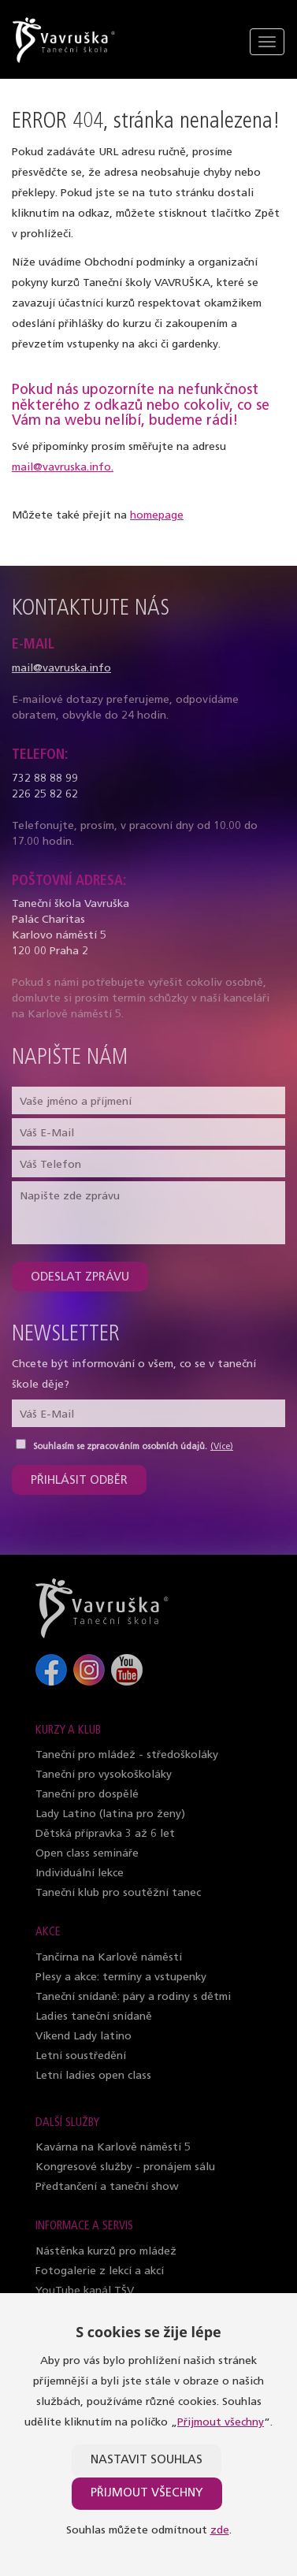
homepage (157, 516)
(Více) (221, 1447)
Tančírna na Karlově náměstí (108, 1958)
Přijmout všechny (220, 2423)
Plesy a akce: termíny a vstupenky (120, 1977)
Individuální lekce (79, 1873)
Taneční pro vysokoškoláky (103, 1775)
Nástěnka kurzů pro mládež (105, 2252)
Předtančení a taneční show (107, 2187)
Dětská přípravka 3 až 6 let (105, 1834)
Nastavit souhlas (146, 2460)
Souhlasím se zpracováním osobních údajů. (120, 1447)
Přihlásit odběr (79, 1481)
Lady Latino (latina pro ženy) (110, 1814)
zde (219, 2531)
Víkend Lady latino (83, 2037)
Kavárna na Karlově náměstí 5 (113, 2148)
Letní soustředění (80, 2056)
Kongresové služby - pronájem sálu (125, 2167)
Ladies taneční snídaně (93, 2017)
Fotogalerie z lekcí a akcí (99, 2271)
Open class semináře (87, 1854)
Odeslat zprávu (80, 1278)
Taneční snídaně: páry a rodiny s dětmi (133, 1997)
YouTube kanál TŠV (84, 2291)
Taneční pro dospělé (87, 1795)
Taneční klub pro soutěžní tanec (118, 1893)
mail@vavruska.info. (62, 468)
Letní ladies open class (93, 2076)
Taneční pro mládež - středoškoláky (126, 1755)
